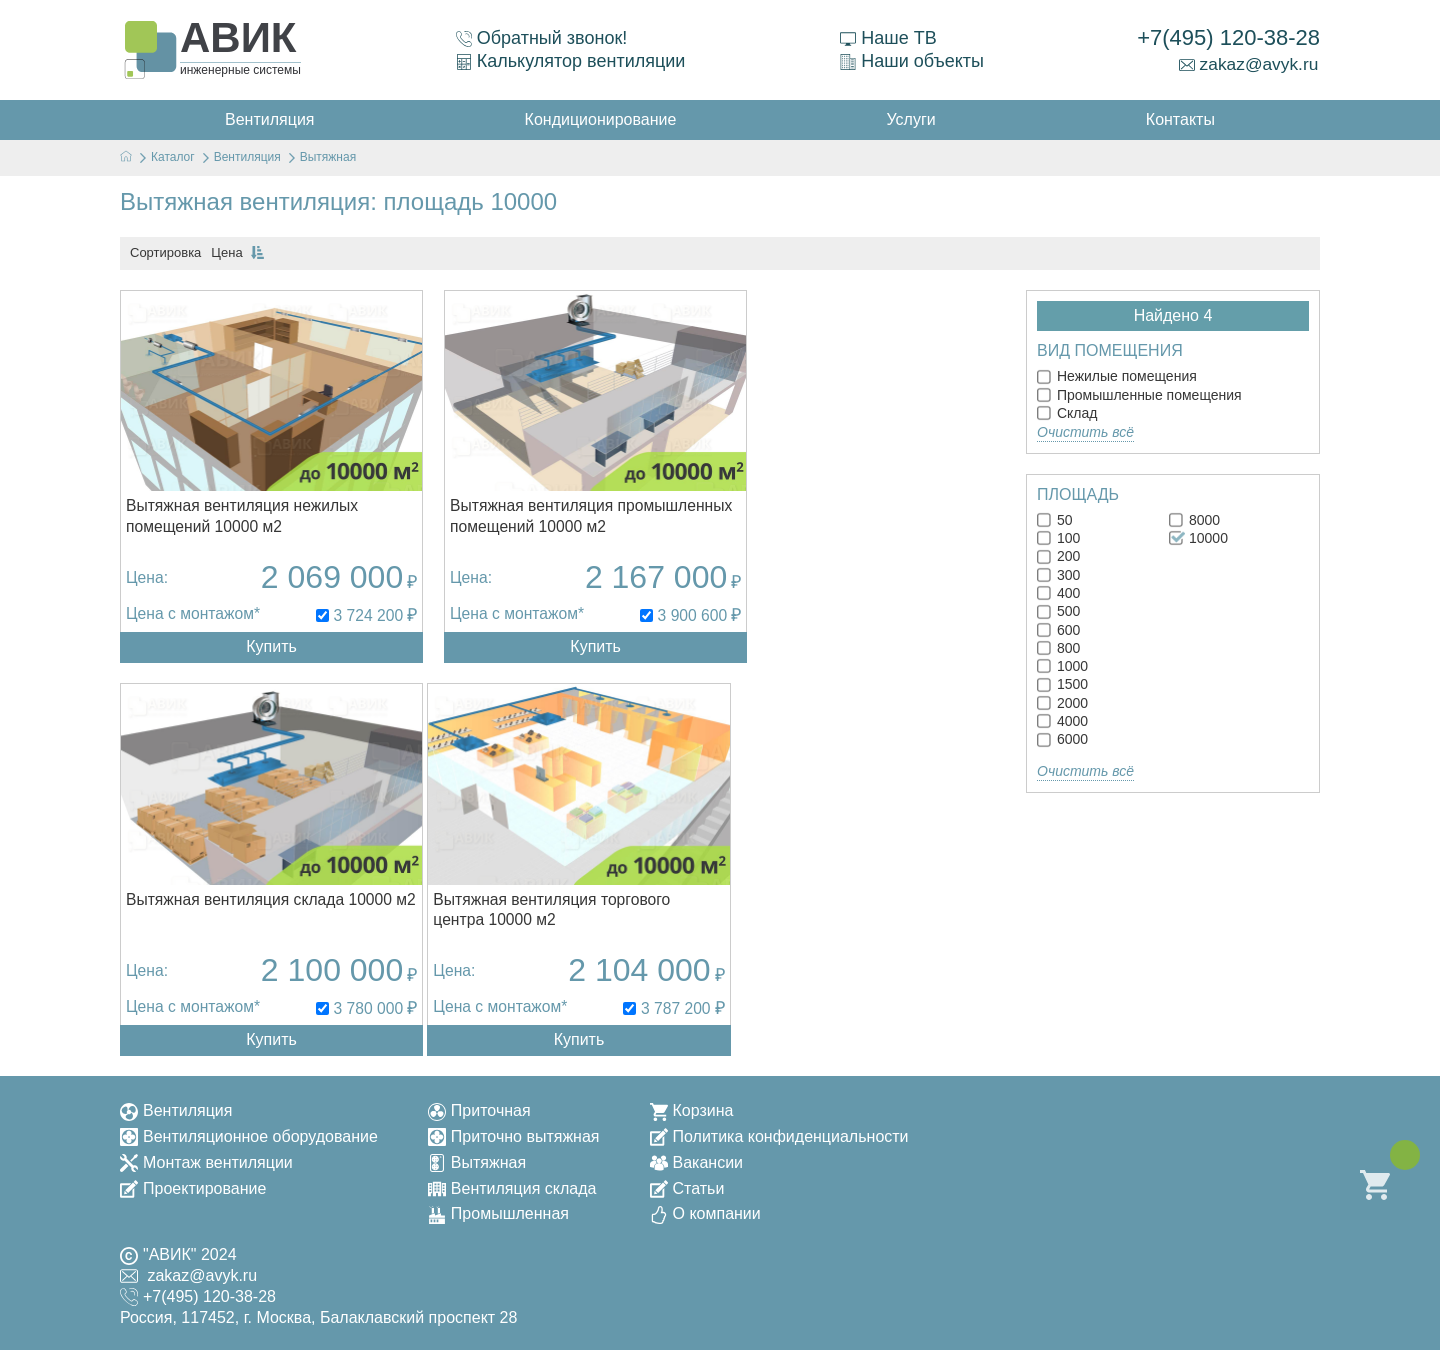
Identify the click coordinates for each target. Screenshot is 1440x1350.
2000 (1062, 703)
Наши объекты (911, 61)
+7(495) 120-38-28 (1228, 37)
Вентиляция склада (512, 1184)
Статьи (687, 1184)
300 (1058, 575)
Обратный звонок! (541, 38)
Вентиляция (176, 1106)
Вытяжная (477, 1158)
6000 (1062, 739)
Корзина (692, 1106)
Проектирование (193, 1184)
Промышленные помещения (1139, 395)
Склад (1067, 413)
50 (1054, 520)
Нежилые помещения (1117, 376)
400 (1058, 593)
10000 (1198, 538)
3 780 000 (954, 623)
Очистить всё (1085, 432)
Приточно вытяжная (514, 1132)
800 (1058, 648)
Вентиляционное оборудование (249, 1132)
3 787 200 (347, 1004)
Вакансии (697, 1158)
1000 (1062, 666)
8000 (1194, 520)
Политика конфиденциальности (779, 1132)
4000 (1062, 721)
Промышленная (498, 1210)
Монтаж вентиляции (206, 1158)
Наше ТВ (887, 38)
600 (1058, 630)
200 (1058, 556)
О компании (705, 1210)
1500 (1062, 684)
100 (1058, 538)
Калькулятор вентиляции (570, 61)
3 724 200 (347, 623)
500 (1058, 611)
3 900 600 (651, 623)
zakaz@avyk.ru (1248, 64)
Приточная (479, 1106)
